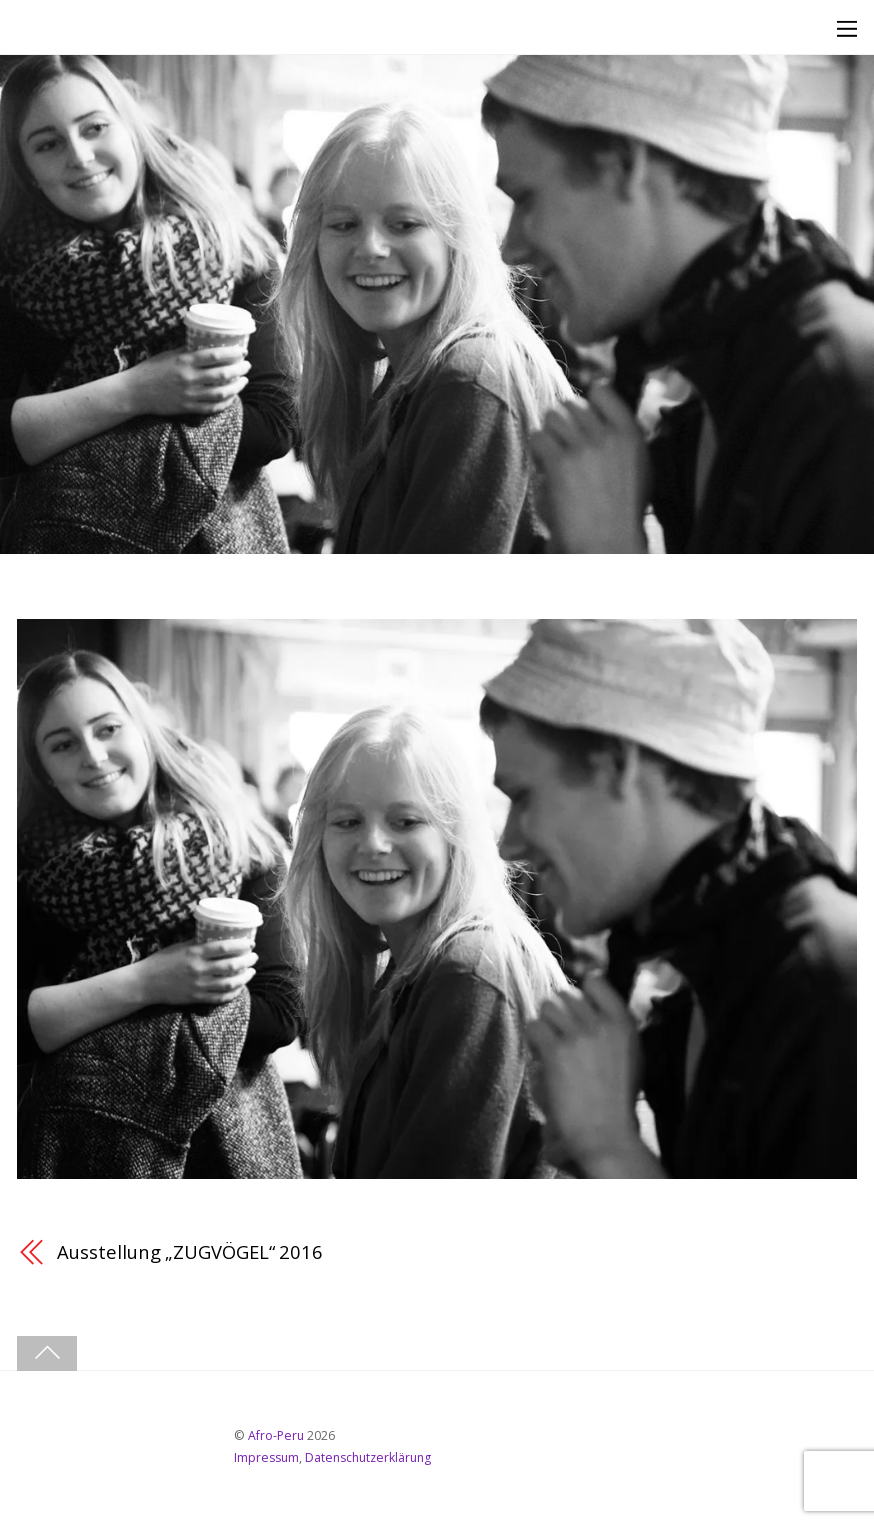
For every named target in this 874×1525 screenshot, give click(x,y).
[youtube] (104, 1443)
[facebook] (45, 1443)
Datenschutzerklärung (368, 1457)
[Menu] (847, 28)
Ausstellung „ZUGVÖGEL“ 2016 (190, 1251)
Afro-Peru (276, 1435)
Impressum (266, 1457)
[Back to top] (47, 1353)
